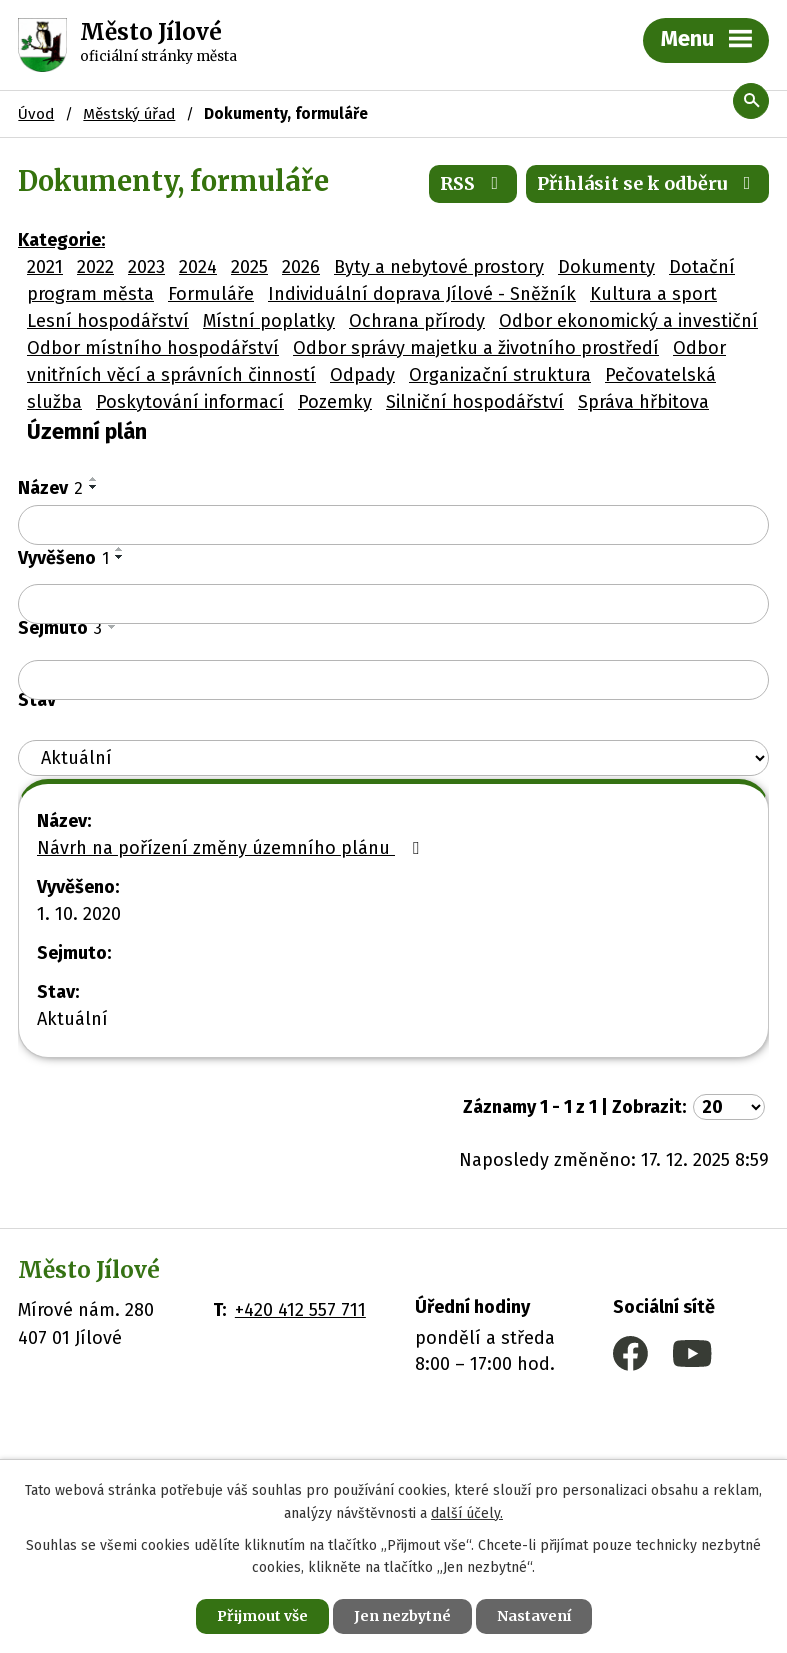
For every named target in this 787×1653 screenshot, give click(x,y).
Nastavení (534, 1616)
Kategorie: (61, 240)
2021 (45, 267)
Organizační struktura (500, 375)
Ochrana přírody (417, 321)
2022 (95, 267)
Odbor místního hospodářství (153, 348)
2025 (249, 267)
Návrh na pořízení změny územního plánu (232, 848)
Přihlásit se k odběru (648, 183)
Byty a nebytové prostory (439, 267)
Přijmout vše (262, 1616)
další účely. (467, 1513)
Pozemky (335, 402)
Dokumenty (606, 267)
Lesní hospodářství (108, 321)
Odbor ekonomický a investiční (628, 321)
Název (50, 488)
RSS (473, 183)
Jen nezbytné (402, 1616)
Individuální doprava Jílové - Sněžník (422, 294)
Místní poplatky (269, 321)
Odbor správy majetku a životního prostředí (476, 348)
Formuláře (211, 294)
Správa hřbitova (643, 402)
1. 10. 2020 (79, 914)
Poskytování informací (190, 402)
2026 (301, 267)
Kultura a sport (653, 294)
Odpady (362, 375)
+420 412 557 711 (300, 1310)
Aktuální (72, 1019)
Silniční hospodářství (475, 402)
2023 (146, 267)
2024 (198, 267)
